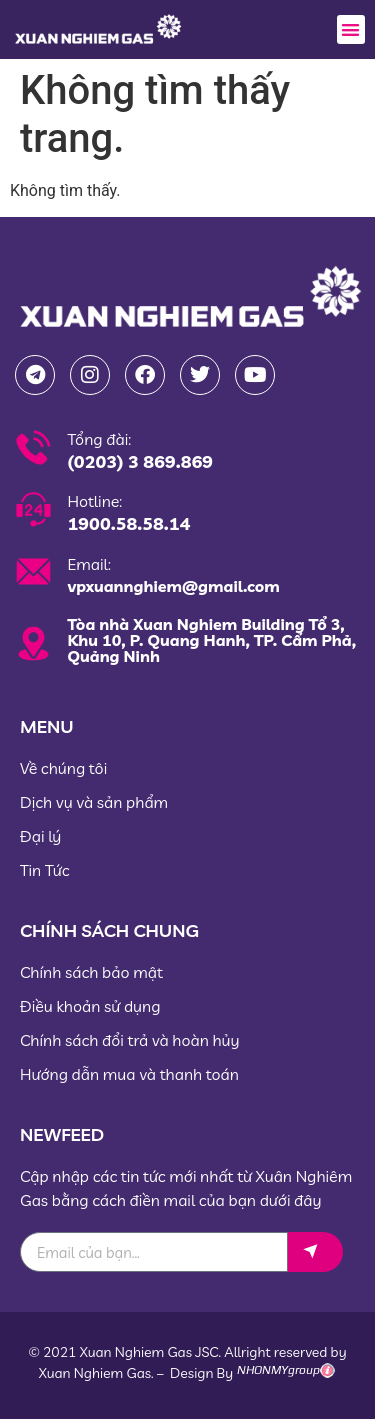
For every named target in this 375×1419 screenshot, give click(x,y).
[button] (351, 29)
